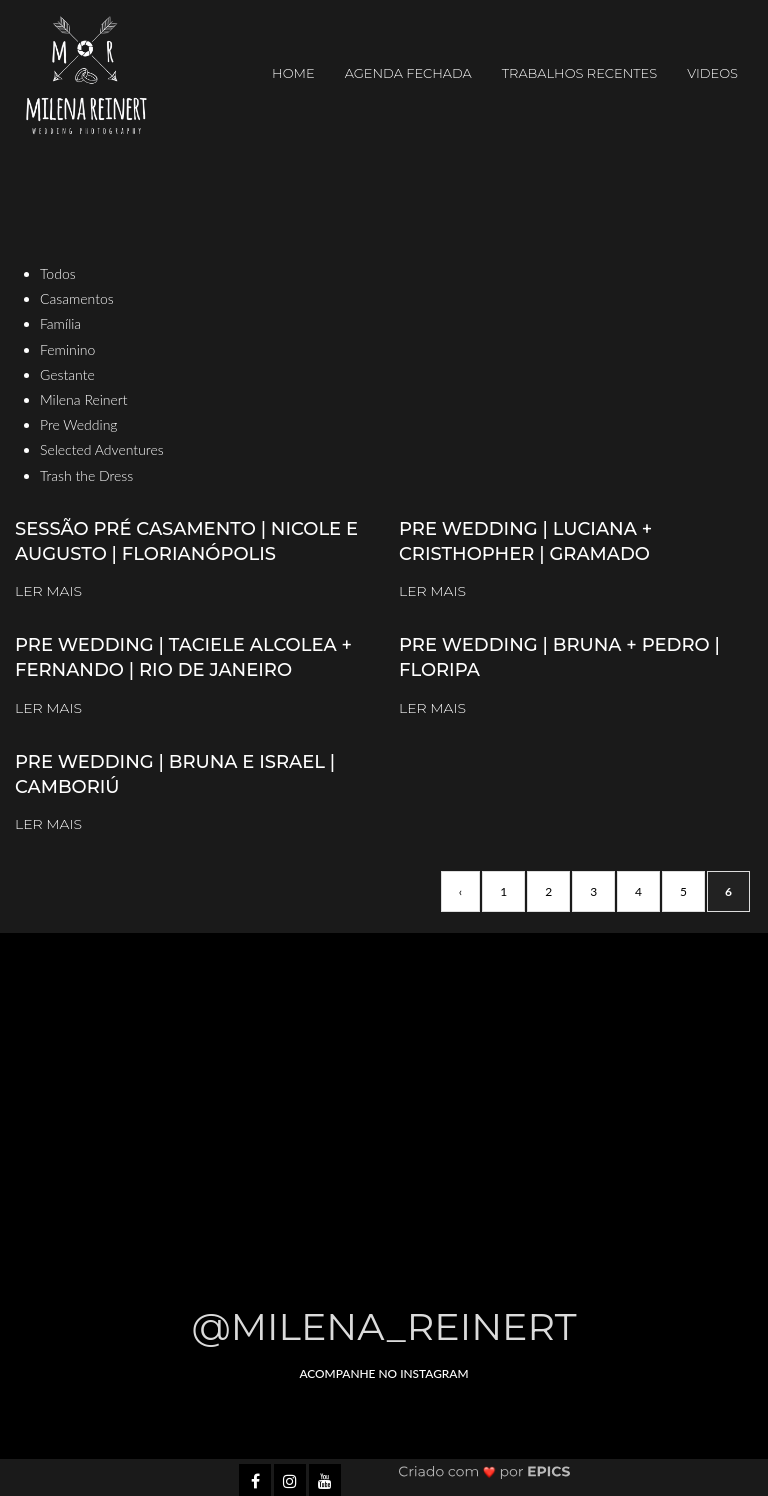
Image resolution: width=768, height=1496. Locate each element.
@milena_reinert (384, 1326)
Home (293, 73)
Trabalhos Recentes (579, 73)
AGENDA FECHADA (408, 73)
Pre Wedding (79, 424)
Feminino (67, 349)
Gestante (67, 374)
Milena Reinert (84, 399)
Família (60, 323)
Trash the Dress (86, 475)
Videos (712, 73)
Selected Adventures (102, 449)
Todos (58, 273)
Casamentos (77, 298)
